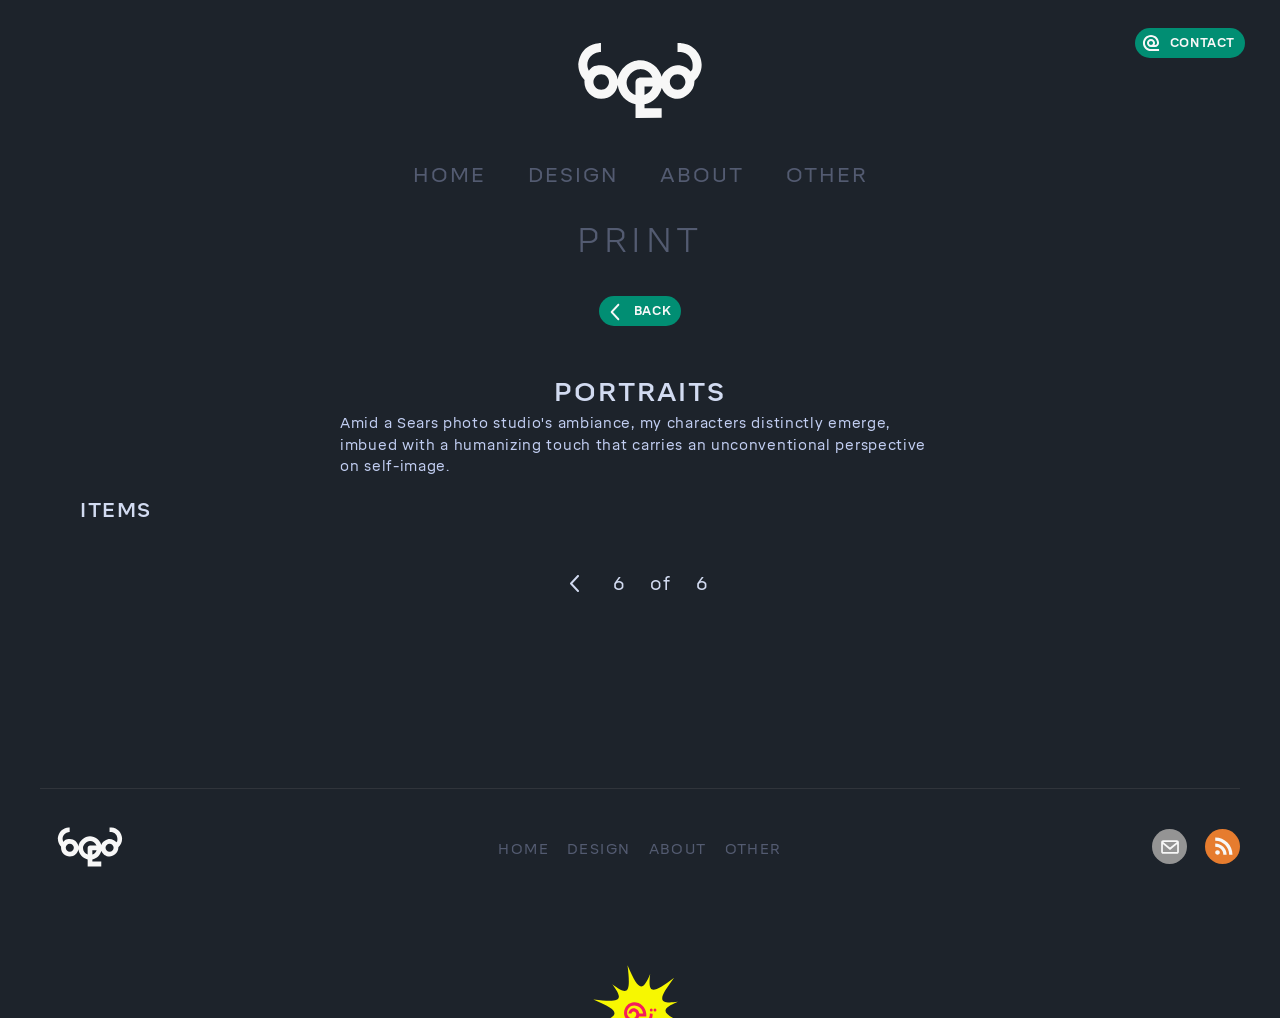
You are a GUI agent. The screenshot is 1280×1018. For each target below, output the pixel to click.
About (702, 175)
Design (573, 175)
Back (652, 311)
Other (827, 175)
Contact (1202, 43)
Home (449, 175)
